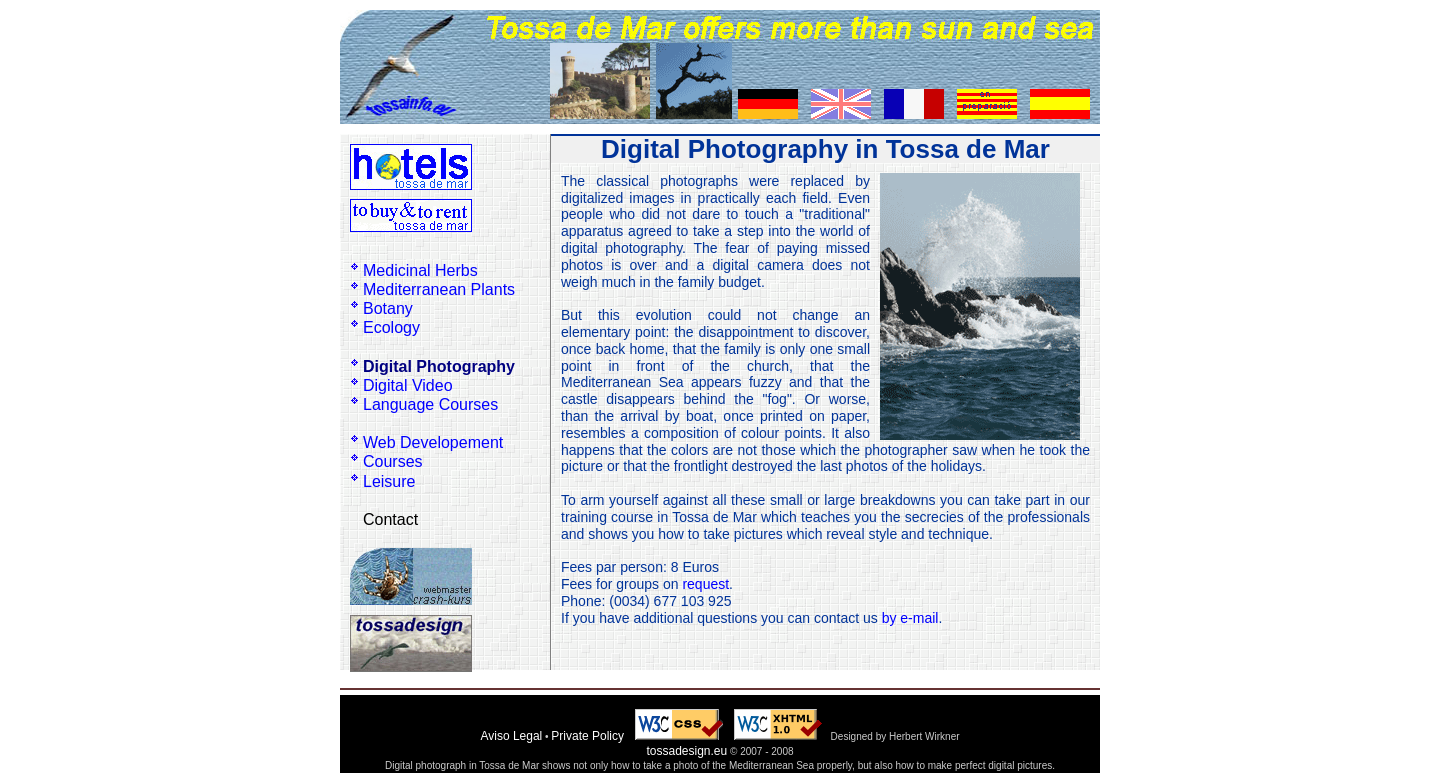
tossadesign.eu (686, 751)
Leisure (389, 481)
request (705, 584)
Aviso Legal (511, 736)
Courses (393, 461)
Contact (390, 519)
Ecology (391, 327)
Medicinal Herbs (420, 270)
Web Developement (433, 442)
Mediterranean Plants (439, 289)
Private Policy (587, 736)
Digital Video (408, 385)
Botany (388, 308)
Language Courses (430, 404)
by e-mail (910, 618)
